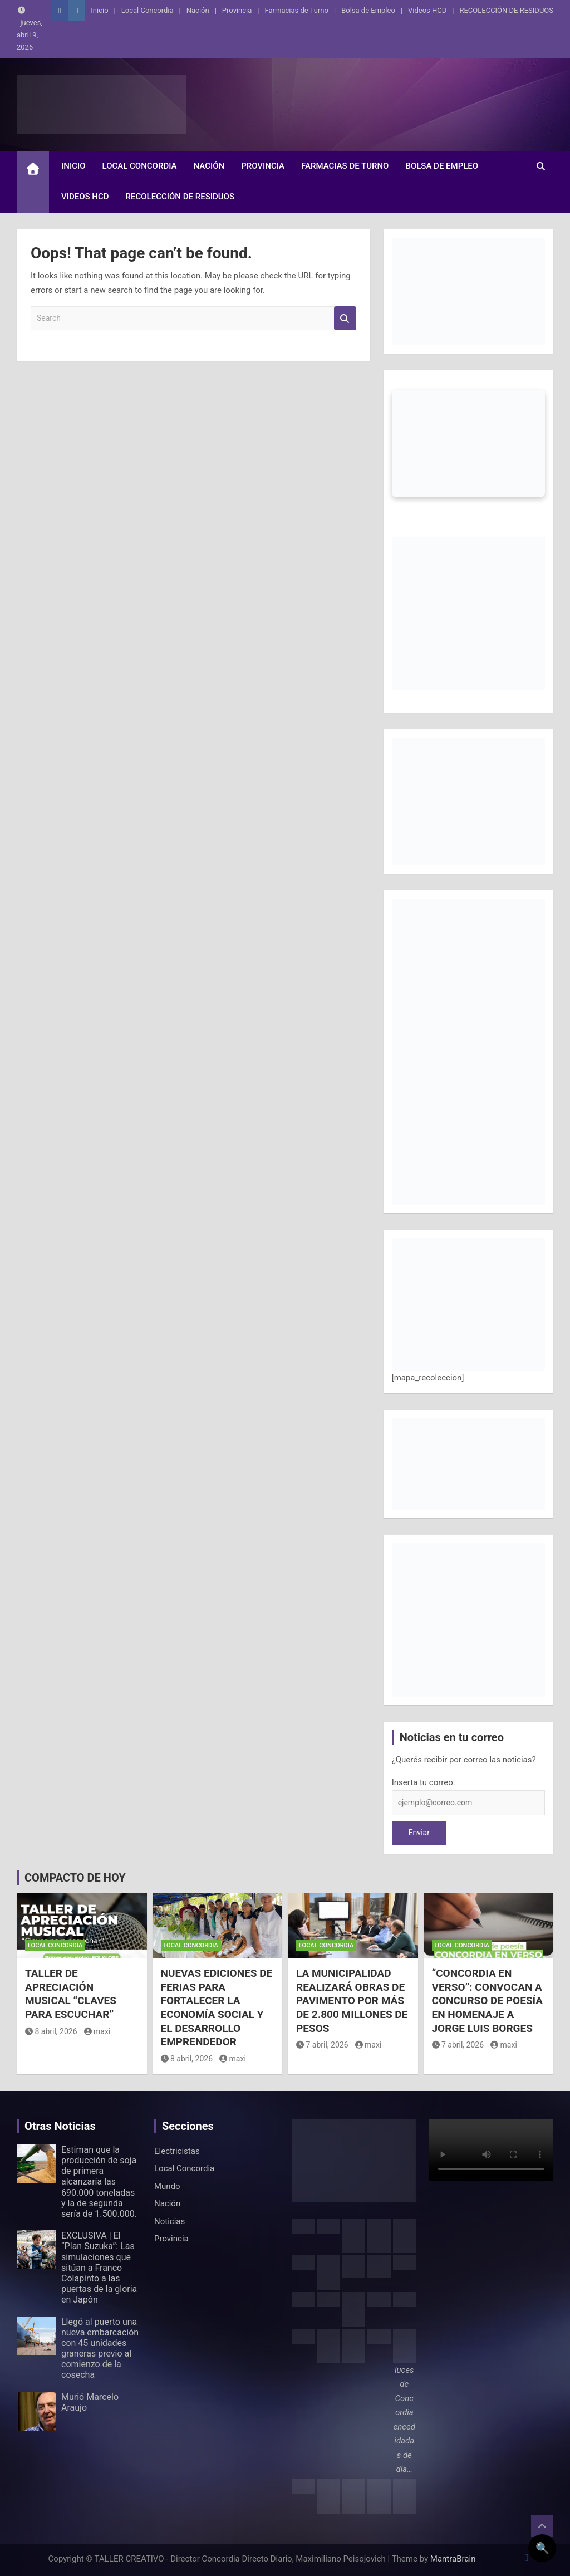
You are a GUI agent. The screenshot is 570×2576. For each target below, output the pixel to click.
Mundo (167, 2186)
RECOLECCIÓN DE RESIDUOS (506, 10)
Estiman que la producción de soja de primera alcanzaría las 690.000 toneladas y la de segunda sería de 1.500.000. (99, 2181)
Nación (197, 10)
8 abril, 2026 (51, 2031)
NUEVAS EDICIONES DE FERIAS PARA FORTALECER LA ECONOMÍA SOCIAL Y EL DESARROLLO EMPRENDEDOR (217, 2007)
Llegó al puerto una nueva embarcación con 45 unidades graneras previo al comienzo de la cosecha (100, 2349)
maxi (97, 2031)
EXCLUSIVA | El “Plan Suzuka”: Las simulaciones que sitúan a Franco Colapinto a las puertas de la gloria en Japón (99, 2267)
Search (345, 318)
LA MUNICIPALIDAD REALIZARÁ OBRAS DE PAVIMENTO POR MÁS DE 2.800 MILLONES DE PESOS (351, 2001)
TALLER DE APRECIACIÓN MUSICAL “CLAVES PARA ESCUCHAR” (70, 1994)
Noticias (169, 2221)
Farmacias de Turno (296, 10)
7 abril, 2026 (322, 2044)
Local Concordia (147, 10)
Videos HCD (427, 10)
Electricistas (177, 2151)
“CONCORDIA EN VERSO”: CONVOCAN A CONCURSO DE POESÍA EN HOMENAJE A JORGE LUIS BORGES (487, 2001)
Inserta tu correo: (423, 1782)
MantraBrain (453, 2559)
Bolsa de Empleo (368, 10)
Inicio (99, 10)
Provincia (237, 10)
